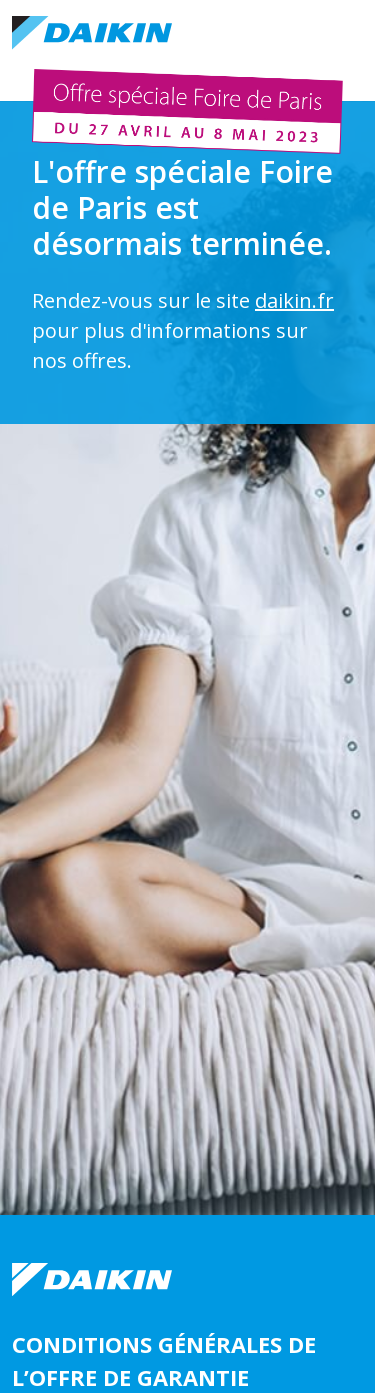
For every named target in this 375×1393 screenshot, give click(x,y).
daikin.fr (294, 300)
